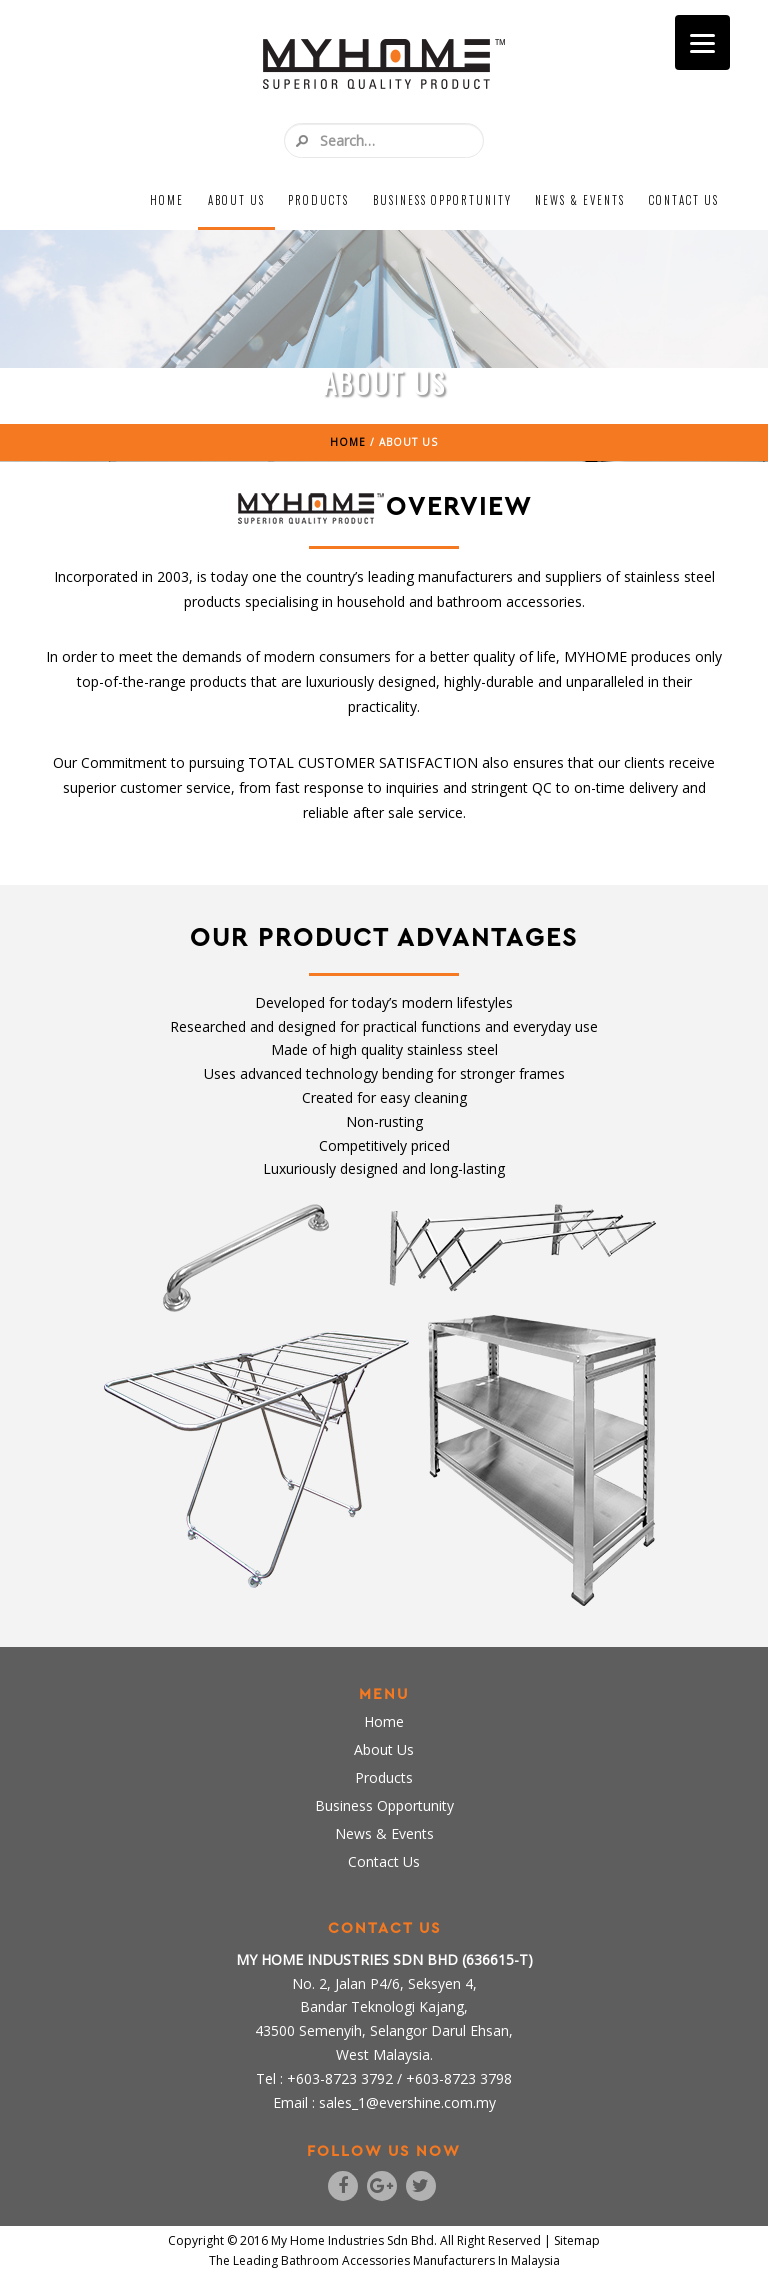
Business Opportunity (442, 200)
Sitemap (577, 2240)
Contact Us (684, 200)
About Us (236, 200)
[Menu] (702, 42)
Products (318, 200)
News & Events (580, 200)
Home (167, 200)
